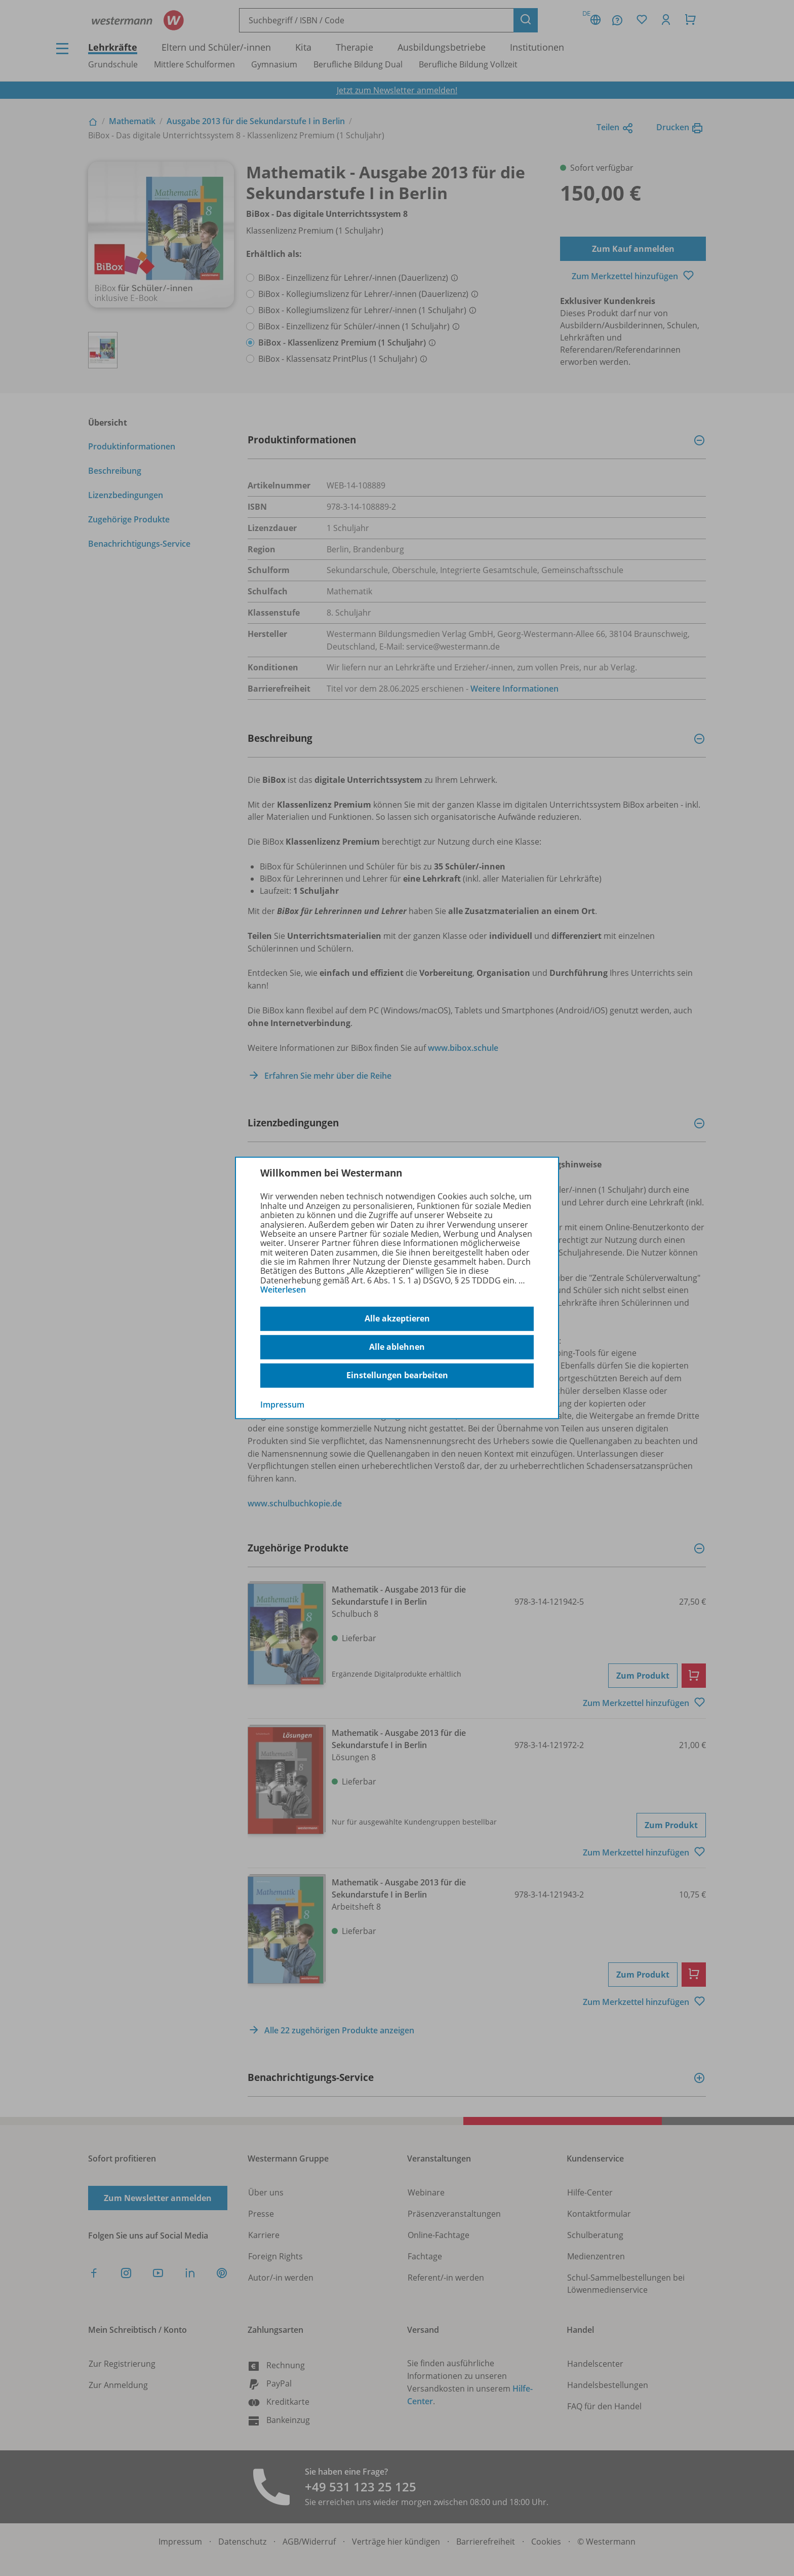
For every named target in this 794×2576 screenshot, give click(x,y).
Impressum (282, 1404)
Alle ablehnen (397, 1346)
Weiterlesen (283, 1289)
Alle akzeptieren (397, 1318)
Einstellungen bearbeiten (397, 1375)
